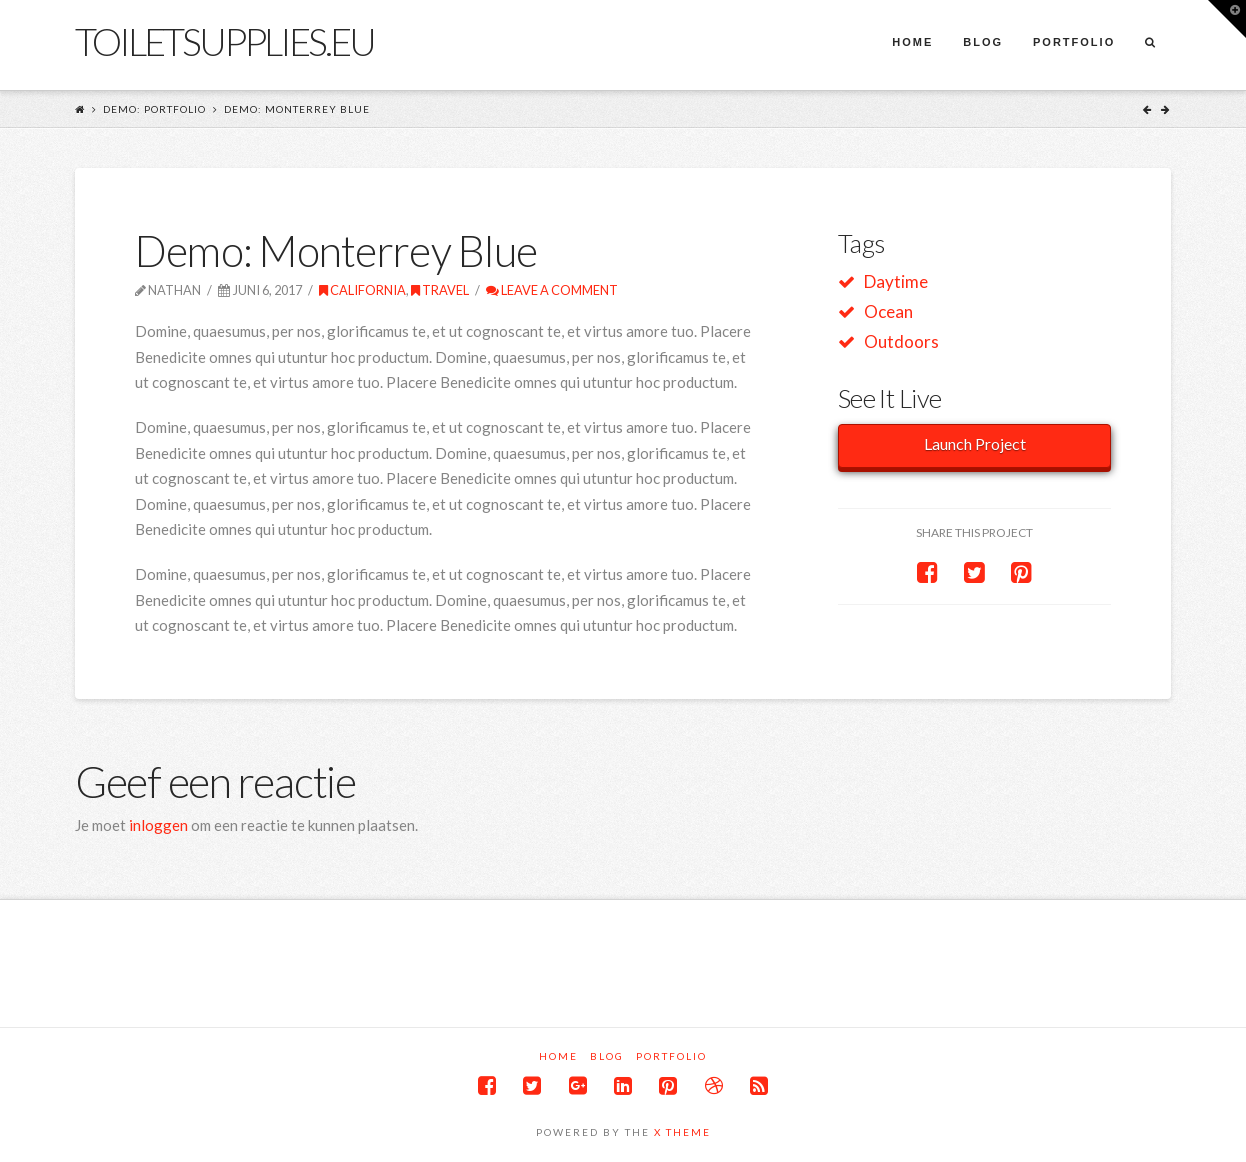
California (362, 290)
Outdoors (901, 341)
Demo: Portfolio (154, 109)
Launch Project (975, 443)
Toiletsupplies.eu (224, 41)
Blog (607, 1056)
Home (558, 1056)
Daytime (896, 281)
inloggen (158, 825)
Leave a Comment (552, 290)
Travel (440, 290)
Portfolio (671, 1056)
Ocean (888, 311)
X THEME (682, 1132)
